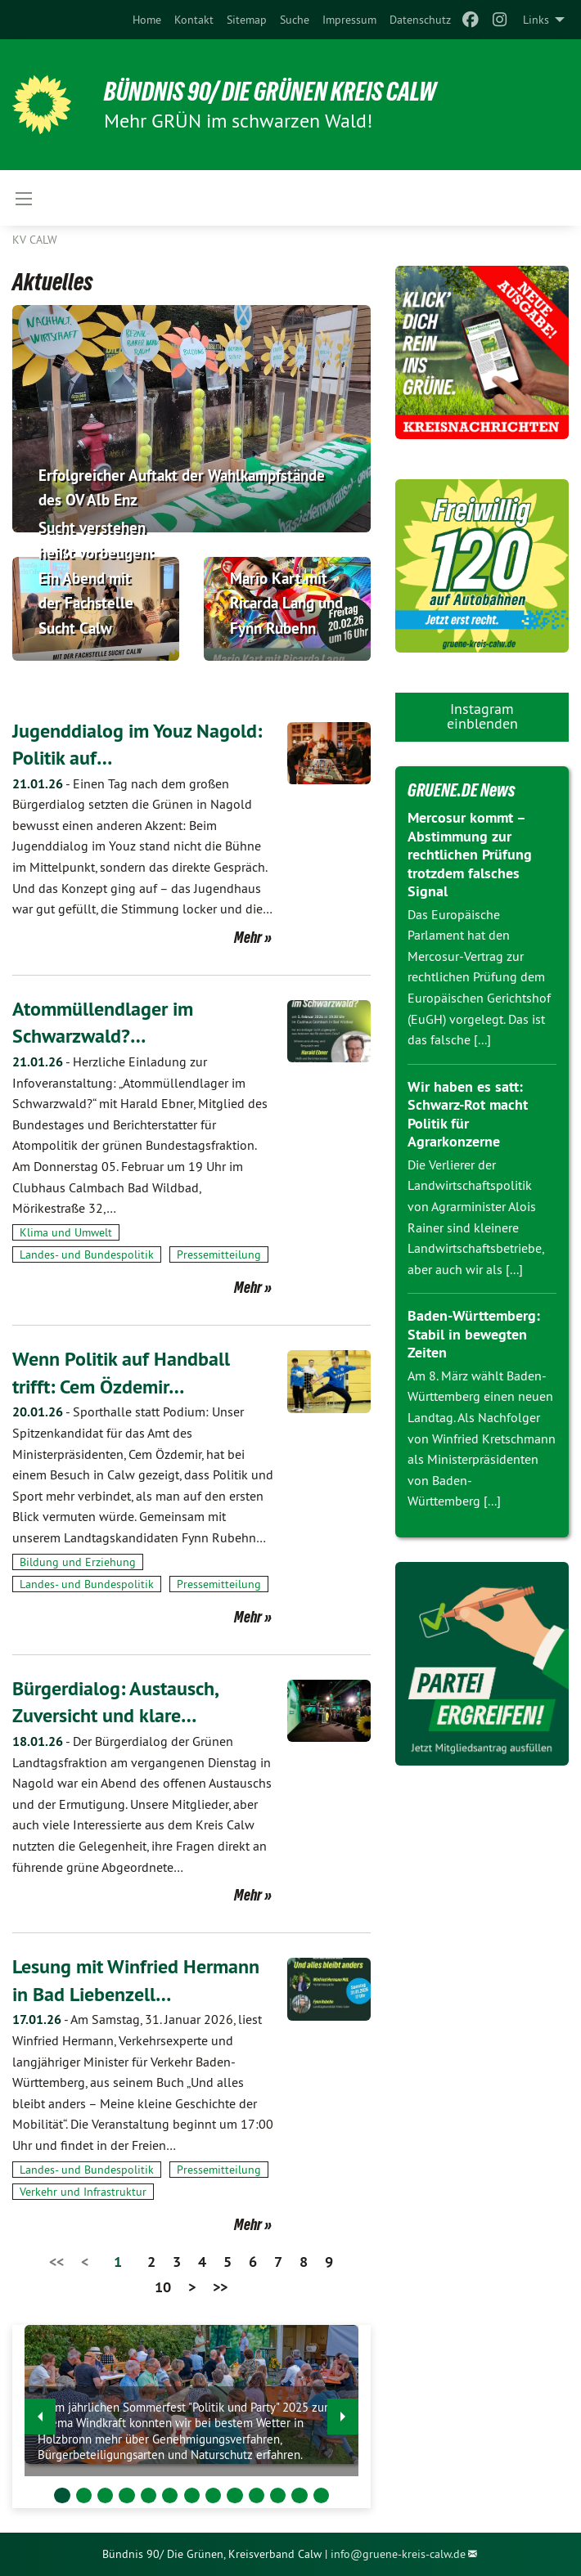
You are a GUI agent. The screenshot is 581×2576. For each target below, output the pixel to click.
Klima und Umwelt (66, 1232)
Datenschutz (420, 19)
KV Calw (34, 239)
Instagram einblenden (482, 716)
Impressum (349, 19)
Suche (294, 19)
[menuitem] (147, 19)
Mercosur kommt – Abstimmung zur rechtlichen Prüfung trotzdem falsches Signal (470, 854)
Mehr (248, 937)
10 (163, 2287)
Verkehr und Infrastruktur (83, 2191)
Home (147, 19)
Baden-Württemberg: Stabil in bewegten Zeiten (474, 1334)
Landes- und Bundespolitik (87, 1254)
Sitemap (247, 19)
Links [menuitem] (536, 19)
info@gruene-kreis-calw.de (398, 2554)
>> (220, 2287)
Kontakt (194, 19)
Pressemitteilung (219, 1254)
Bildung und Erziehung (78, 1562)
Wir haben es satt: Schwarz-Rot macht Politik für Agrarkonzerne (468, 1114)
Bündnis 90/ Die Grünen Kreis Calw (270, 91)
